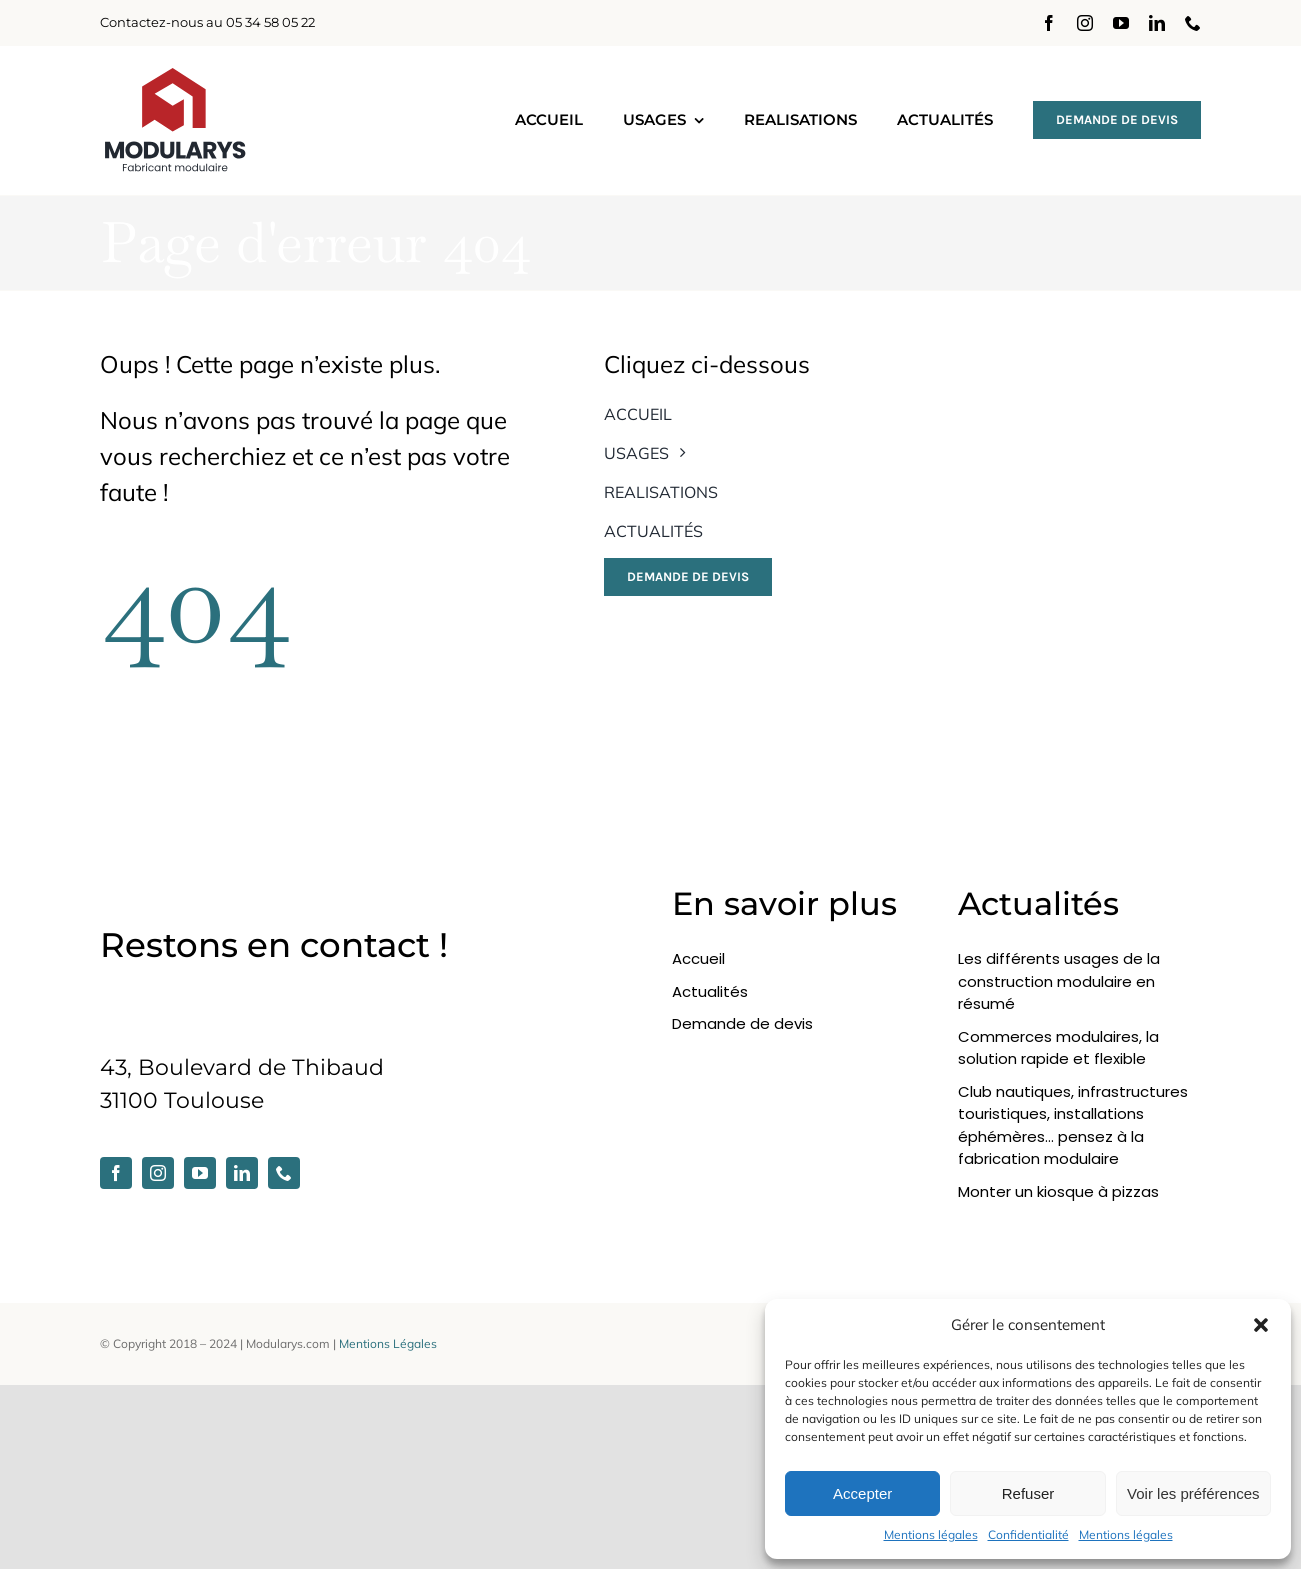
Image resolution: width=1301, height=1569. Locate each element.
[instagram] (1085, 23)
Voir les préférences (1193, 1493)
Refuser (1028, 1493)
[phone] (1193, 23)
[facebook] (1049, 23)
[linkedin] (1157, 23)
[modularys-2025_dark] (175, 75)
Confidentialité (1028, 1534)
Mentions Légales (388, 1343)
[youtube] (1121, 23)
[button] (1261, 1325)
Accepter (862, 1493)
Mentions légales (931, 1534)
